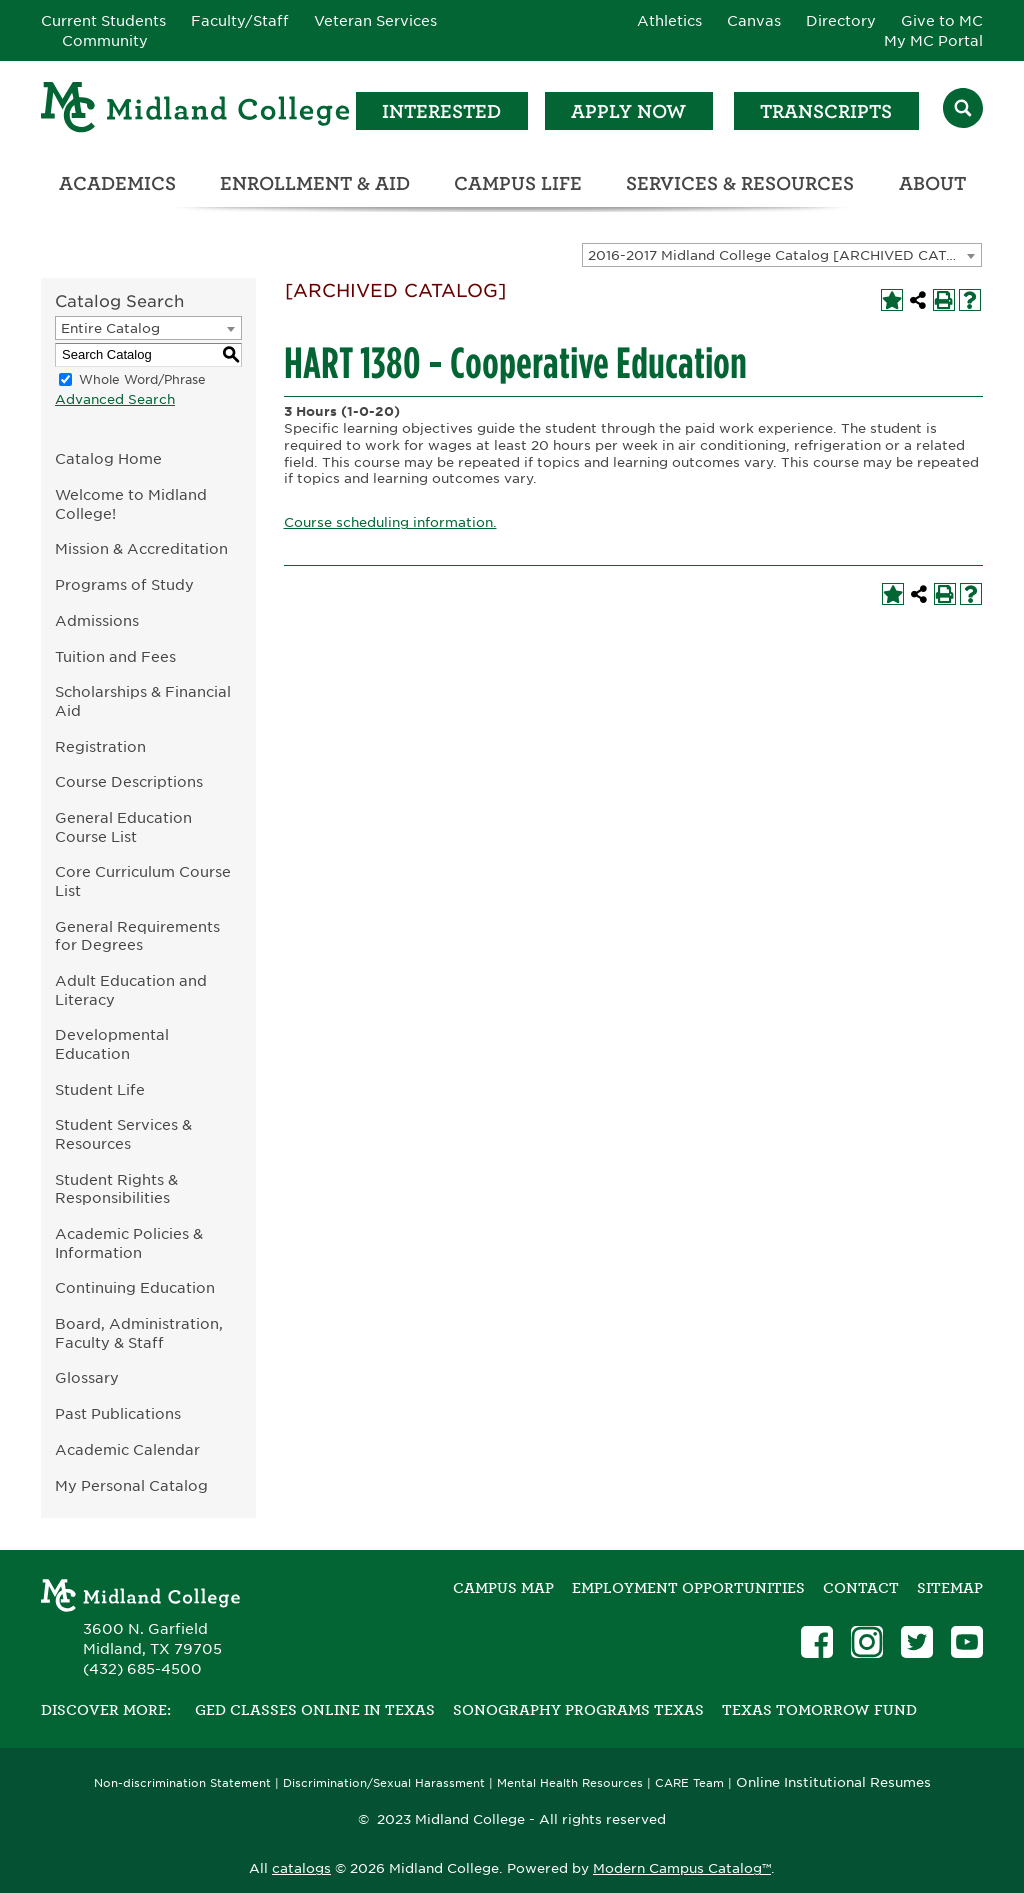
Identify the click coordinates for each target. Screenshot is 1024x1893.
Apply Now (628, 111)
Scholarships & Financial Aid (143, 701)
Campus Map (503, 1588)
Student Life (100, 1089)
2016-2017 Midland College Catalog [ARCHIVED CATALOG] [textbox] (784, 255)
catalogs (301, 1868)
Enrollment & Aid (315, 183)
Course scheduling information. (390, 522)
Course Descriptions (129, 781)
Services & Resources (740, 183)
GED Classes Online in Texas (315, 1710)
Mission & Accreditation (141, 548)
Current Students (103, 21)
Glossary (87, 1377)
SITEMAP (950, 1588)
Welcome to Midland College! (131, 504)
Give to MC (942, 21)
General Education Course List (123, 827)
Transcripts (826, 111)
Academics (117, 183)
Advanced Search (115, 399)
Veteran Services (375, 21)
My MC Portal (933, 41)
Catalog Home (108, 458)
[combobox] (782, 255)
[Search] (963, 110)
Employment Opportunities (688, 1588)
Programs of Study (124, 584)
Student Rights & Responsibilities (116, 1189)
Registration (100, 746)
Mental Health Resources (570, 1783)
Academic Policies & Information (129, 1243)
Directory (841, 21)
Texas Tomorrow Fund (819, 1710)
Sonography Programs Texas (578, 1710)
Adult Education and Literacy (131, 990)
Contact (861, 1588)
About (932, 183)
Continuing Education (135, 1287)
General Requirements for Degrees (137, 936)
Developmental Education (112, 1044)
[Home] (196, 110)
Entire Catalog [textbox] (110, 328)
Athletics (669, 21)
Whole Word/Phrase (142, 379)
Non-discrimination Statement (182, 1783)
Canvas (754, 21)
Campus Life (518, 183)
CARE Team (689, 1783)
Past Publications (118, 1413)
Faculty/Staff (240, 21)
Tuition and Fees (115, 656)
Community (105, 41)
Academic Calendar (127, 1449)
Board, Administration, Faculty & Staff (139, 1333)
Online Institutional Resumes (833, 1782)
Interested (441, 111)
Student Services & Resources (123, 1134)
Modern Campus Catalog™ (682, 1868)
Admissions (97, 620)
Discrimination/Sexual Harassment (384, 1783)
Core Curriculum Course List (143, 881)
